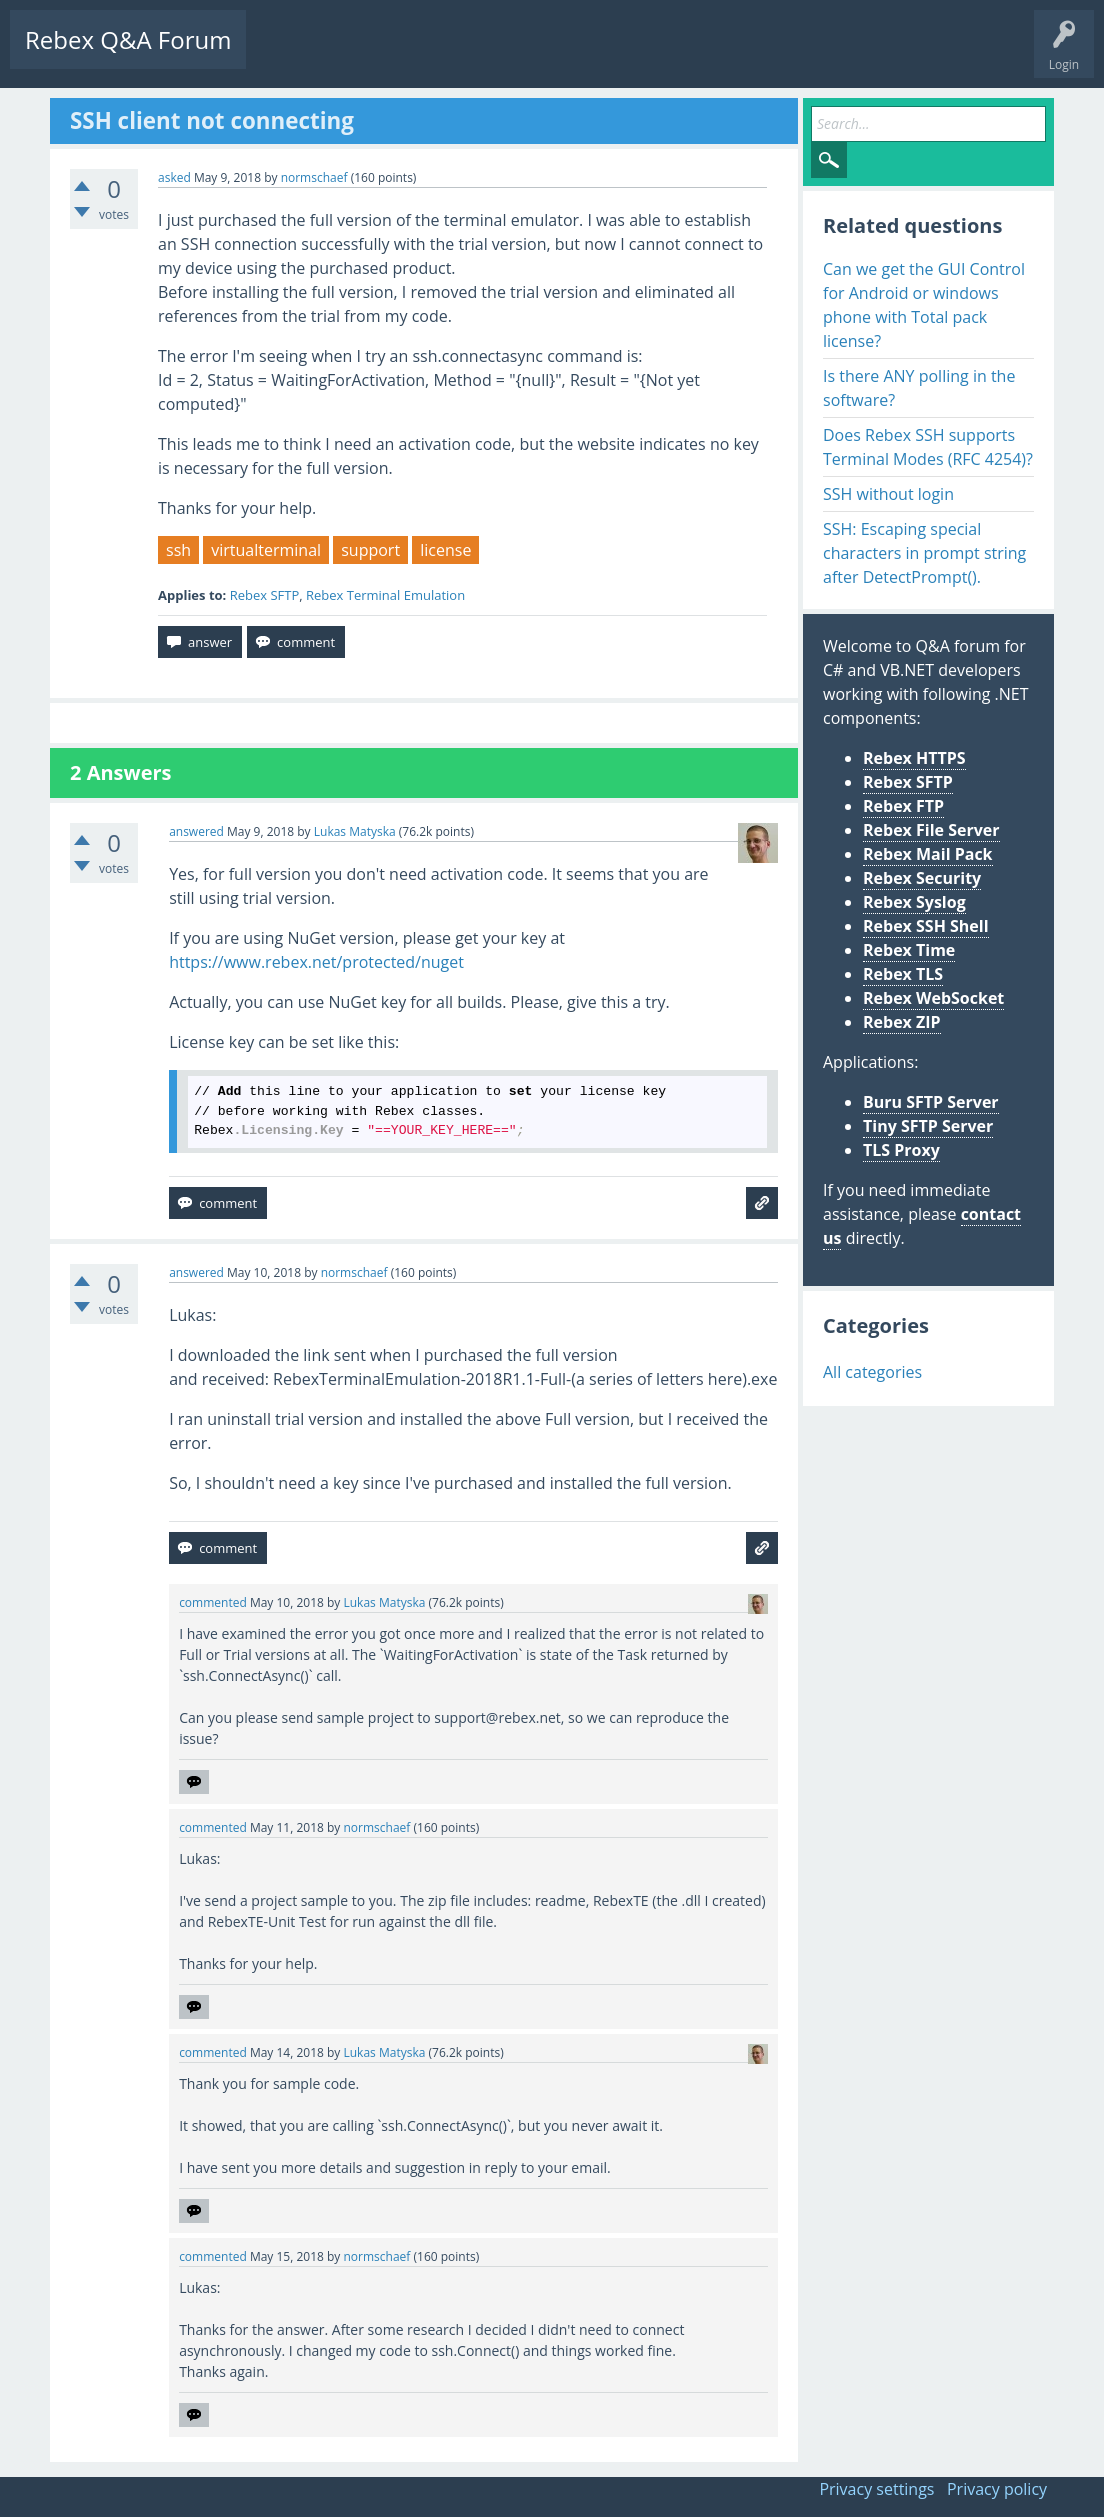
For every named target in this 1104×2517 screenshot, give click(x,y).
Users (516, 55)
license (445, 550)
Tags (455, 55)
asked (174, 177)
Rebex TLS (903, 974)
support (370, 550)
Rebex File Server (931, 830)
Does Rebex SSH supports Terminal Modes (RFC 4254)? (928, 447)
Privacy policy (997, 2489)
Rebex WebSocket (933, 998)
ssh (178, 550)
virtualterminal (266, 550)
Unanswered (376, 55)
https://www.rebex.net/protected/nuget (316, 962)
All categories (872, 1372)
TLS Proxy (901, 1150)
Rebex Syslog (914, 902)
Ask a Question (602, 55)
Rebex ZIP (902, 1022)
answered (196, 831)
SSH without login (888, 494)
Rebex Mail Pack (928, 854)
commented (213, 1602)
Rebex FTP (903, 806)
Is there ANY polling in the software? (919, 388)
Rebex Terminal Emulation (385, 595)
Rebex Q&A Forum (128, 39)
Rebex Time (909, 950)
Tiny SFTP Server (928, 1126)
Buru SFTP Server (931, 1102)
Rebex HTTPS (914, 758)
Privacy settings (876, 2489)
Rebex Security (922, 878)
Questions (290, 55)
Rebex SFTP (265, 595)
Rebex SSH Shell (926, 926)
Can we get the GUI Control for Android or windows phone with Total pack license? (924, 305)
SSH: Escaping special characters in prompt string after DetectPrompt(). (924, 553)
